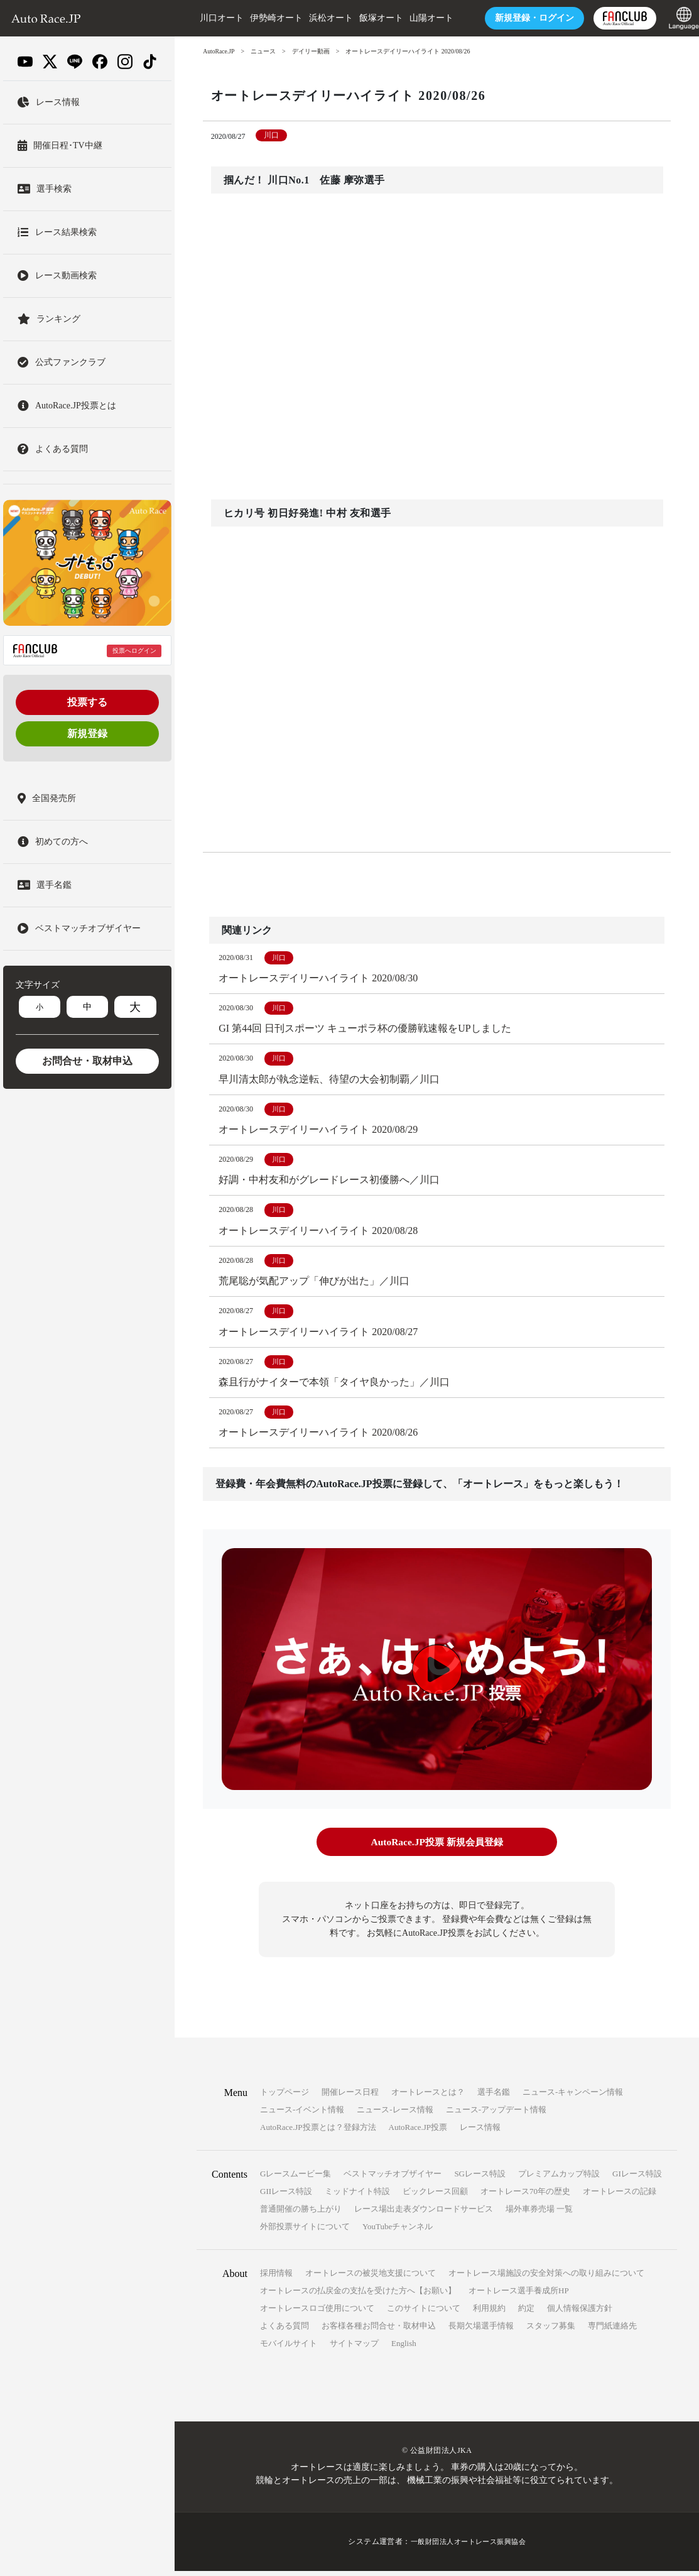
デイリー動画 (311, 51)
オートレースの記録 (619, 2197)
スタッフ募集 (550, 2331)
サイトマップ (354, 2349)
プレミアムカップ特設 (559, 2179)
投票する (87, 702)
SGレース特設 (480, 2179)
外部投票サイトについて (305, 2232)
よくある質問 (284, 2331)
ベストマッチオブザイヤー (393, 2179)
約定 (526, 2313)
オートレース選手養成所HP (519, 2296)
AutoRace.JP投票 (418, 2132)
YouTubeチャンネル (397, 2232)
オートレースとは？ (428, 2097)
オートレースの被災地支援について (370, 2278)
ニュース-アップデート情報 (496, 2115)
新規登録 (87, 733)
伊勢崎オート (263, 18)
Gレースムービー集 (295, 2179)
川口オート (209, 18)
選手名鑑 (493, 2097)
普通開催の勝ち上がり (301, 2214)
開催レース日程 (350, 2097)
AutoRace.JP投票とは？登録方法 (318, 2132)
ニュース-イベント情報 (302, 2115)
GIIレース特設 (286, 2197)
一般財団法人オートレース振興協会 (468, 2547)
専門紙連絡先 (612, 2331)
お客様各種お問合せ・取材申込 (379, 2331)
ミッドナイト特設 (357, 2197)
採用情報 (276, 2278)
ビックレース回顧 (435, 2197)
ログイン (521, 18)
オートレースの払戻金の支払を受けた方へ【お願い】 (358, 2296)
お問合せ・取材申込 (87, 1061)
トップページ (284, 2097)
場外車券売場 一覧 (539, 2214)
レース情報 (480, 2132)
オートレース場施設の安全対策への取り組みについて (546, 2278)
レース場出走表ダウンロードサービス (423, 2214)
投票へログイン (134, 650)
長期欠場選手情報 (481, 2331)
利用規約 (489, 2313)
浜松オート (318, 18)
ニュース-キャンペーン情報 (573, 2097)
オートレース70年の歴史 (525, 2197)
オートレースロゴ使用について (317, 2313)
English (403, 2349)
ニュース (264, 51)
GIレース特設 (637, 2179)
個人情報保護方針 (579, 2313)
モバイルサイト (288, 2349)
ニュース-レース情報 (395, 2115)
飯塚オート (369, 18)
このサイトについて (423, 2313)
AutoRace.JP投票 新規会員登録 (436, 1848)
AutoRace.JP (219, 51)
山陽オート (419, 18)
